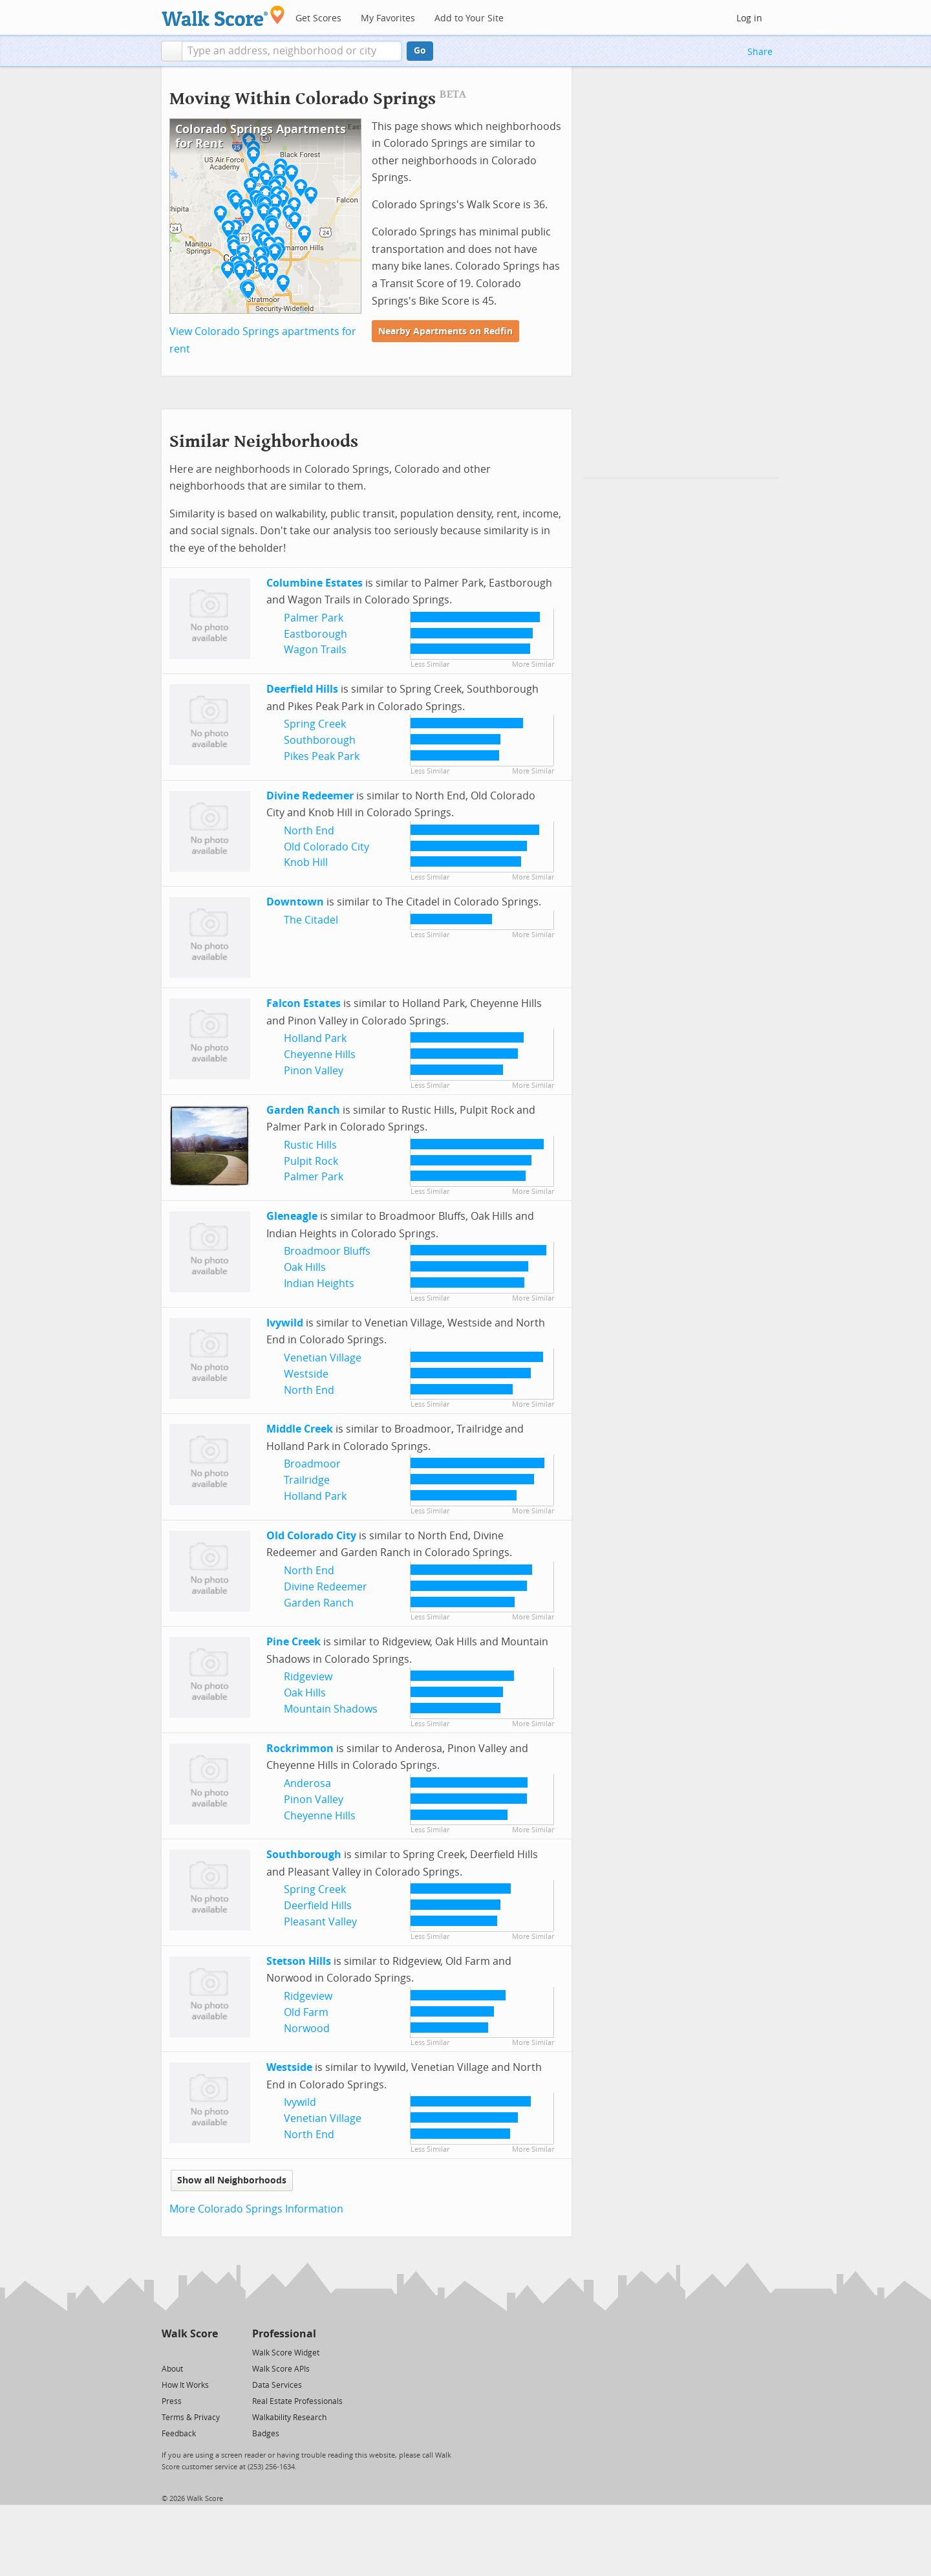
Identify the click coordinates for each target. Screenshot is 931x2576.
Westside (306, 1374)
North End (309, 831)
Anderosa (307, 1783)
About (172, 2369)
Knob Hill (306, 862)
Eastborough (315, 634)
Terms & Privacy (191, 2417)
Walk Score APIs (281, 2369)
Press (172, 2401)
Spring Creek (315, 724)
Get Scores (318, 18)
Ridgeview (308, 1677)
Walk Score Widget (285, 2352)
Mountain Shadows (331, 1709)
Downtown (295, 902)
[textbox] (292, 51)
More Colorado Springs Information (256, 2209)
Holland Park (315, 1038)
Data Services (277, 2385)
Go (420, 50)
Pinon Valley (313, 1071)
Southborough (320, 740)
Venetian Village (322, 1358)
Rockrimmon (300, 1748)
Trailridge (307, 1480)
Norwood (307, 2028)
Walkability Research (289, 2417)
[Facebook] (189, 2351)
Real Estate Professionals (297, 2401)
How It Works (185, 2385)
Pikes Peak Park (321, 756)
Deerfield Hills (302, 689)
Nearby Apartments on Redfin (445, 331)
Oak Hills (305, 1267)
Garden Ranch (303, 1110)
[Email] (209, 2351)
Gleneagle (291, 1216)
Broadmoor (312, 1464)
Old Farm (306, 2012)
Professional (284, 2334)
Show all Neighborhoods (231, 2180)
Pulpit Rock (311, 1161)
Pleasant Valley (320, 1922)
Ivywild (284, 1323)
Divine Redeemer (310, 796)
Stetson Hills (298, 1961)
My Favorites (388, 18)
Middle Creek (299, 1429)
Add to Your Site (469, 18)
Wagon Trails (315, 650)
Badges (265, 2433)
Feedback (179, 2433)
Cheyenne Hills (320, 1054)
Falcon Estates (303, 1003)
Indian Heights (319, 1283)
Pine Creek (293, 1642)
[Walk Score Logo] (223, 16)
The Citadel (311, 920)
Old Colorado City (326, 847)
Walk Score (190, 2334)
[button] (171, 51)
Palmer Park (313, 618)
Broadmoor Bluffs (327, 1251)
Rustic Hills (310, 1145)
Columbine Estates (314, 583)
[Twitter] (169, 2351)
